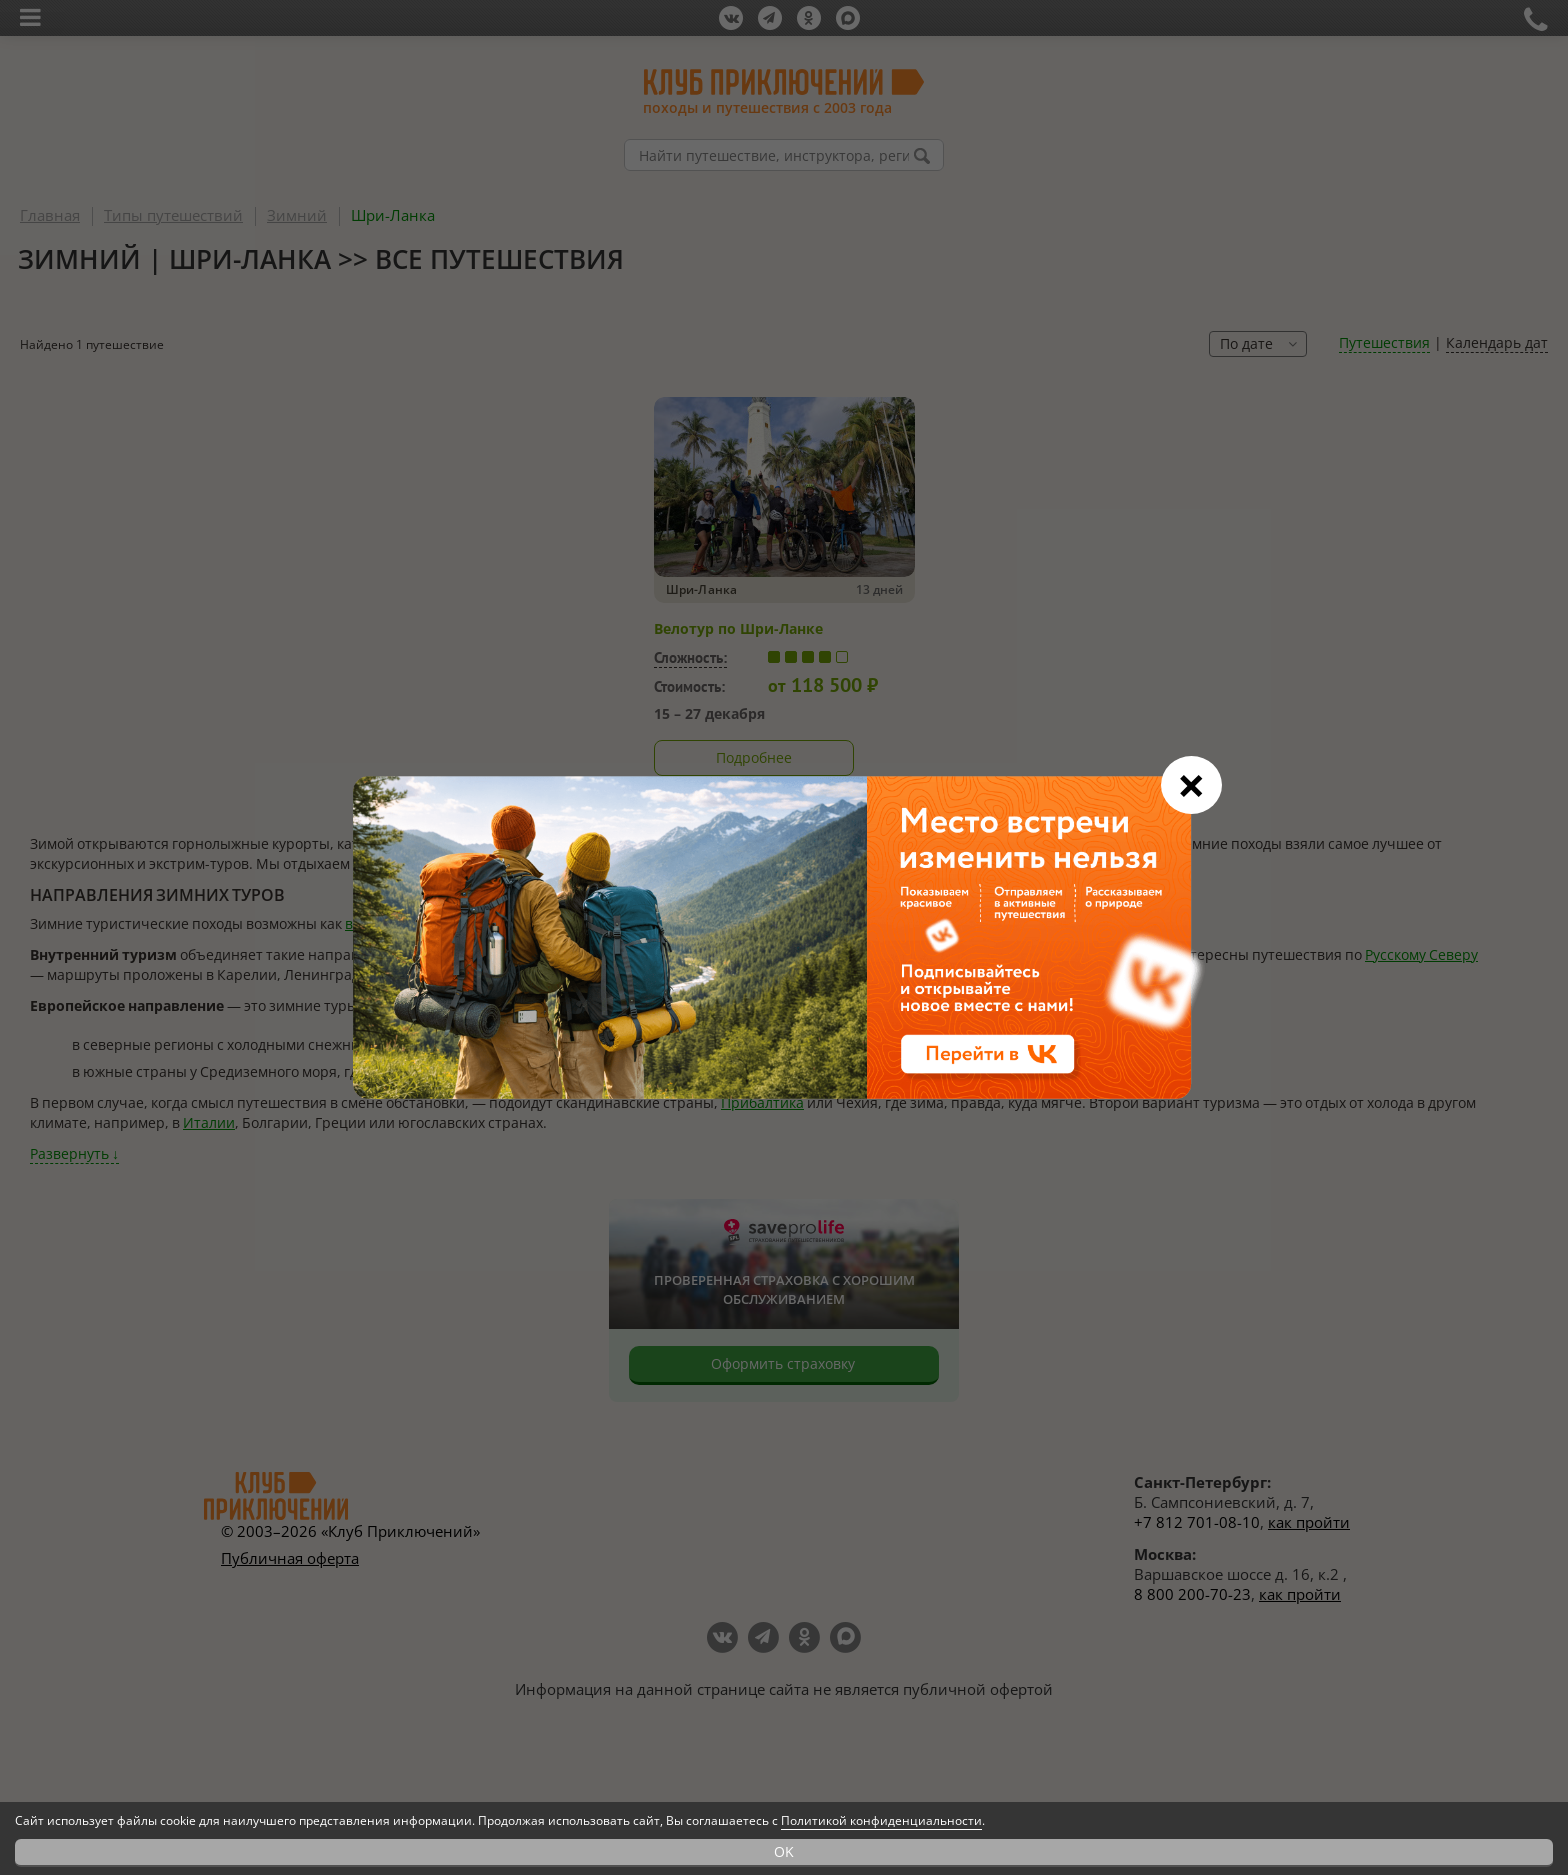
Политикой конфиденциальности (881, 1820)
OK (784, 1851)
